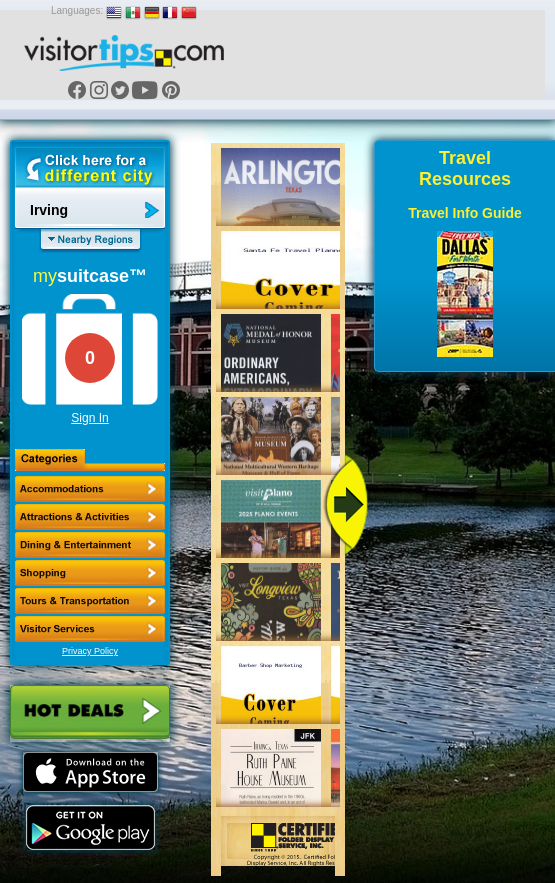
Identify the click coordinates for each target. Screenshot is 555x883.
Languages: (77, 10)
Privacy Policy (90, 651)
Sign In (89, 418)
